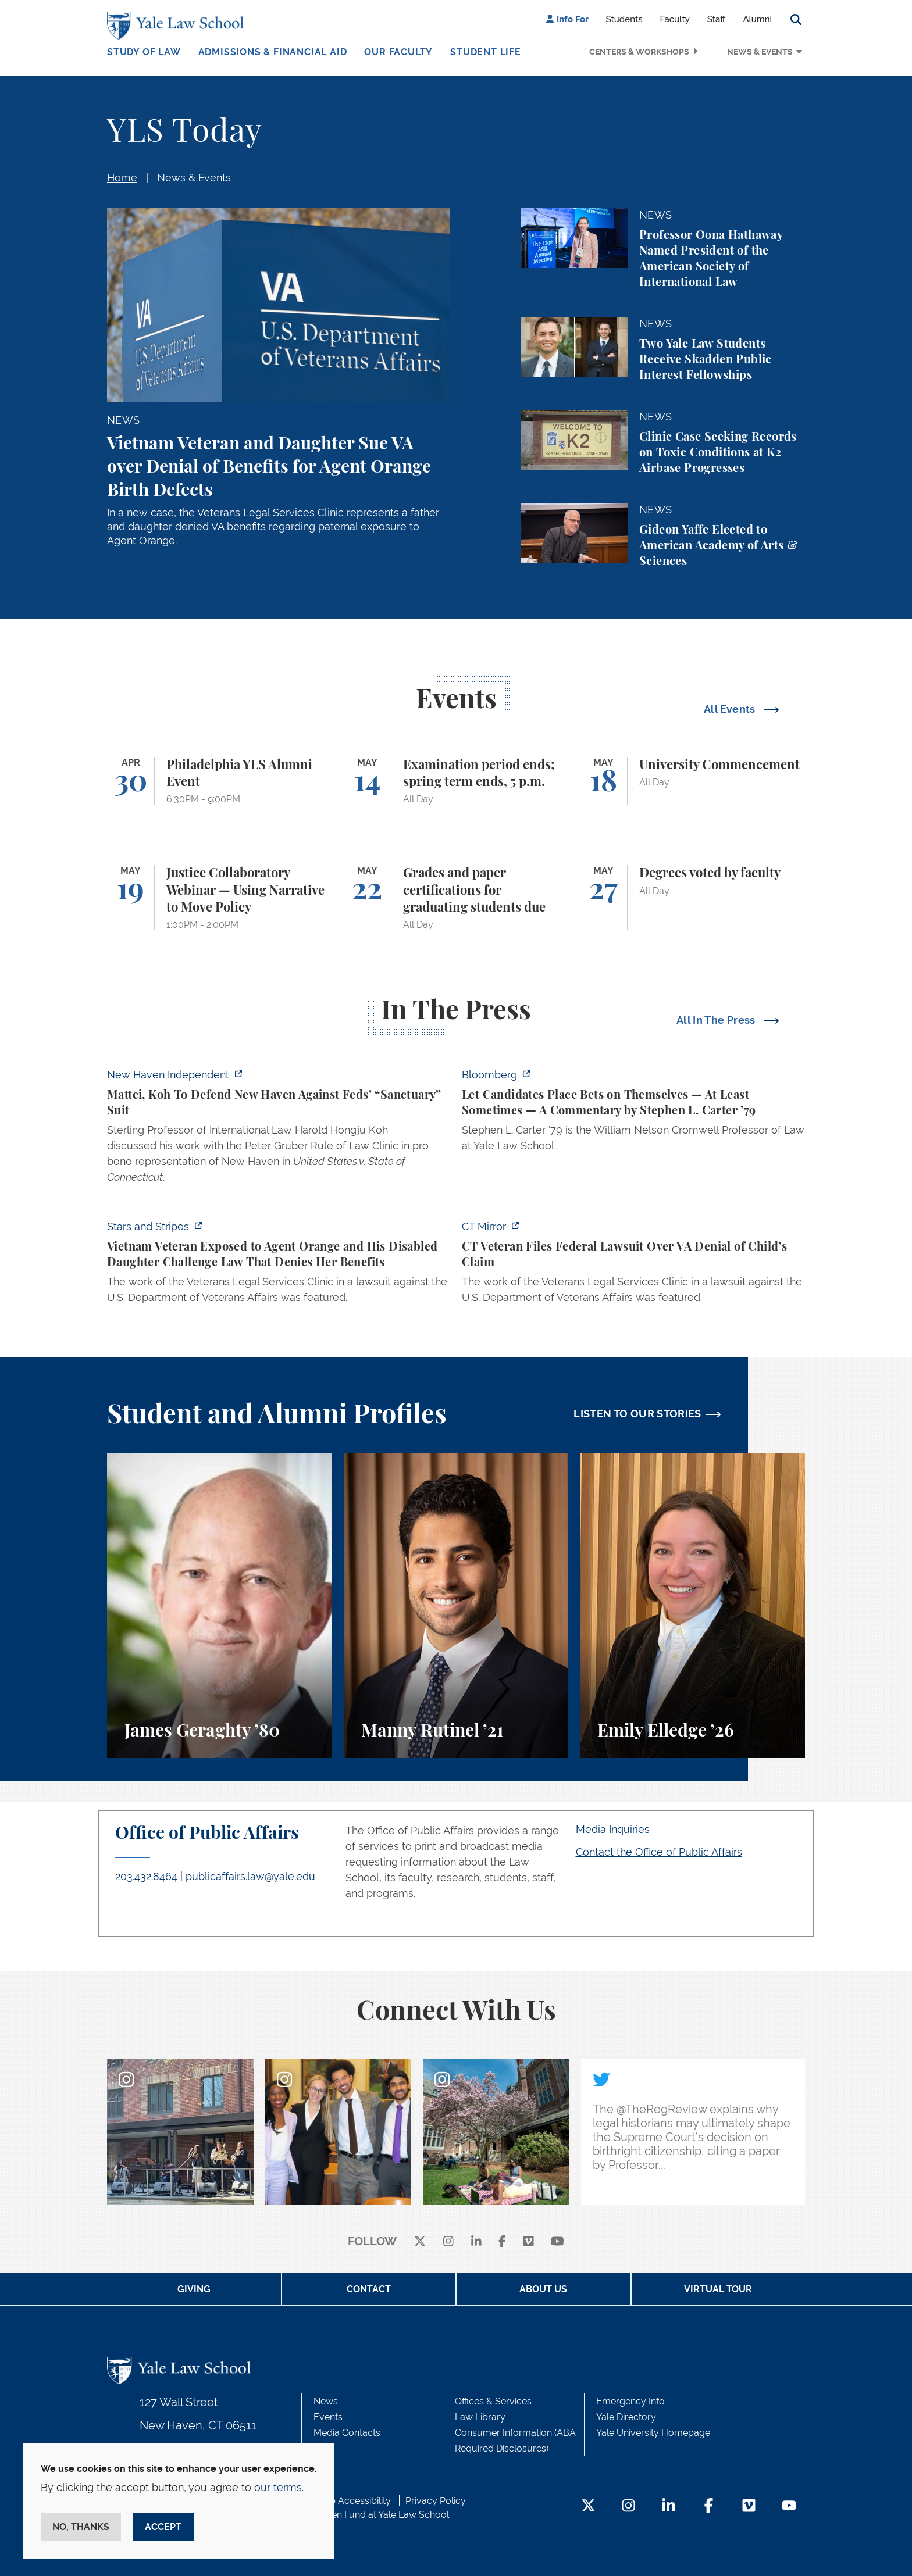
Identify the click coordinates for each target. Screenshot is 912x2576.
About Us (543, 2289)
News (326, 2401)
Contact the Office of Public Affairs (659, 1852)
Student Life (485, 52)
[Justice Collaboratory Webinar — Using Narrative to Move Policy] (219, 897)
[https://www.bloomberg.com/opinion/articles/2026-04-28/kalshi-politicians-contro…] (633, 1113)
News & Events (760, 51)
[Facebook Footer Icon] (708, 2506)
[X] (420, 2242)
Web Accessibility (353, 2500)
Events (328, 2417)
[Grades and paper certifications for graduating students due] (456, 897)
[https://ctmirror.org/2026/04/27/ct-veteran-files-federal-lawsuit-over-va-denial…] (633, 1265)
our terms (278, 2487)
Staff (716, 19)
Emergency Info (630, 2401)
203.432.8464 (146, 1876)
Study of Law (144, 52)
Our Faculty (398, 52)
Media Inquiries (613, 1829)
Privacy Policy (435, 2500)
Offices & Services (493, 2401)
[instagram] (448, 2242)
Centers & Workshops (639, 51)
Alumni (757, 19)
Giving (194, 2289)
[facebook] (502, 2242)
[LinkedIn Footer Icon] (668, 2506)
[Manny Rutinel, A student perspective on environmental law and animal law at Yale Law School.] (456, 1605)
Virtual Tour (718, 2289)
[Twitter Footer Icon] (588, 2506)
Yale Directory (626, 2417)
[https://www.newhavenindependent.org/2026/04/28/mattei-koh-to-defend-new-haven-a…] (278, 1129)
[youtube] (557, 2242)
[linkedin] (476, 2242)
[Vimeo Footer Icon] (749, 2506)
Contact (369, 2289)
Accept (163, 2526)
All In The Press (717, 1020)
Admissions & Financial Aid (272, 52)
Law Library (480, 2417)
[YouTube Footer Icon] (789, 2506)
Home (122, 178)
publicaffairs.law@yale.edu (250, 1876)
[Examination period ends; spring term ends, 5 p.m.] (456, 781)
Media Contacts (347, 2432)
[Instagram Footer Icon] (628, 2506)
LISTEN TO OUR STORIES (637, 1413)
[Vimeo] (528, 2242)
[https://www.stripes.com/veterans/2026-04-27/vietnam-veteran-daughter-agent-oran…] (278, 1265)
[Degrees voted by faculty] (692, 897)
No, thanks (80, 2526)
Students (624, 19)
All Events (731, 709)
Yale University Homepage (653, 2432)
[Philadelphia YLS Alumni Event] (219, 781)
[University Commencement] (692, 781)
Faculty (675, 19)
